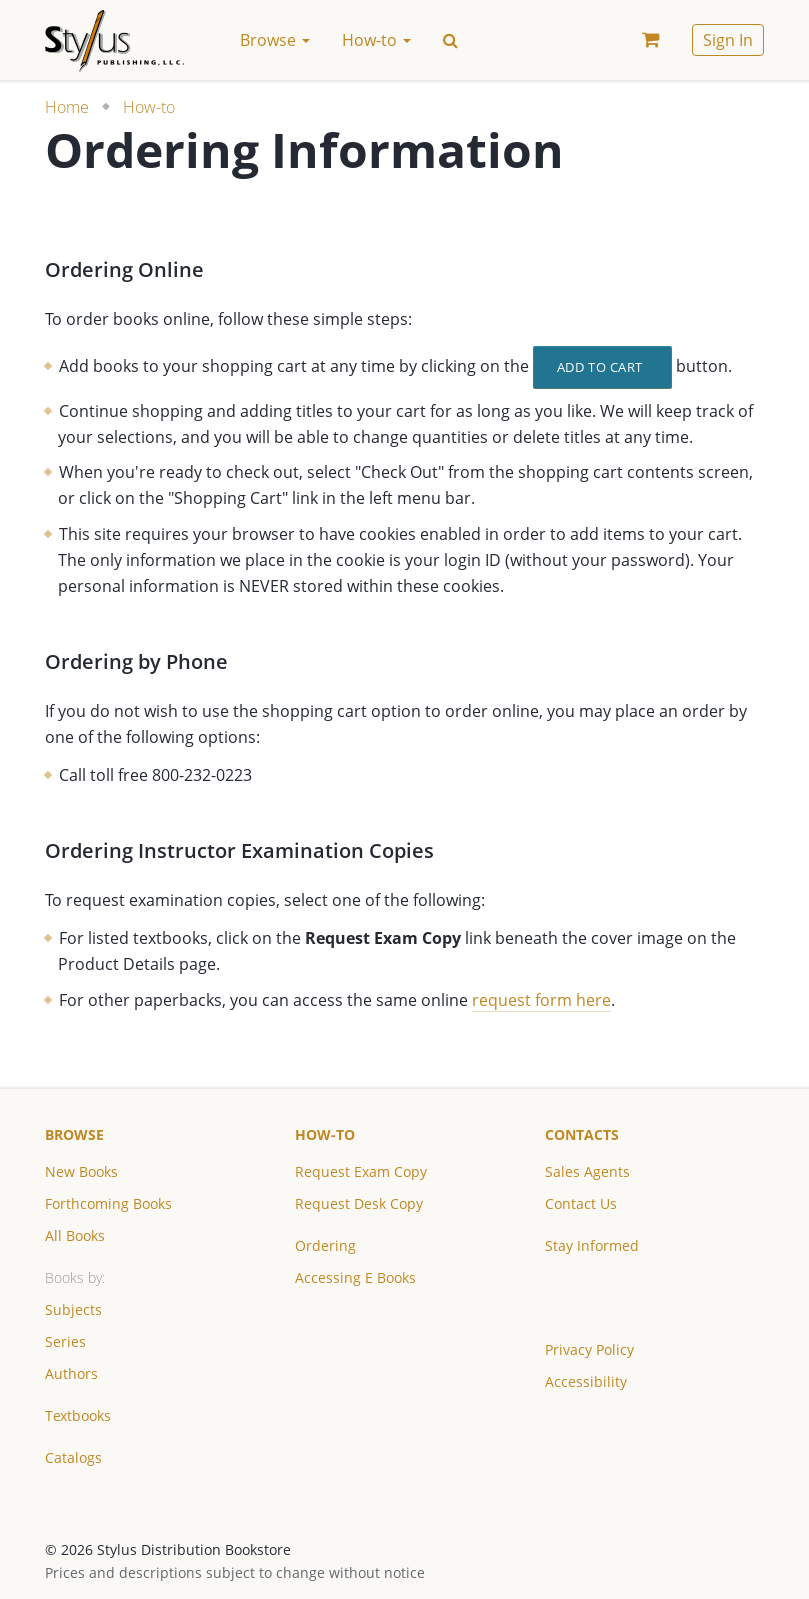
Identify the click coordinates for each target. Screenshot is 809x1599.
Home (67, 107)
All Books (75, 1235)
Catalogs (73, 1457)
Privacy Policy (589, 1349)
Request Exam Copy (361, 1171)
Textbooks (78, 1415)
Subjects (73, 1309)
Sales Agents (587, 1171)
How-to (149, 107)
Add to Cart (600, 367)
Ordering (325, 1245)
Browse (74, 1134)
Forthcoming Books (108, 1203)
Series (65, 1341)
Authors (71, 1373)
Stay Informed (592, 1245)
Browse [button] (275, 40)
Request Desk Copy (359, 1203)
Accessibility (586, 1381)
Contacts (582, 1134)
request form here (541, 1000)
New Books (81, 1171)
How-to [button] (376, 40)
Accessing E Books (355, 1277)
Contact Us (581, 1203)
